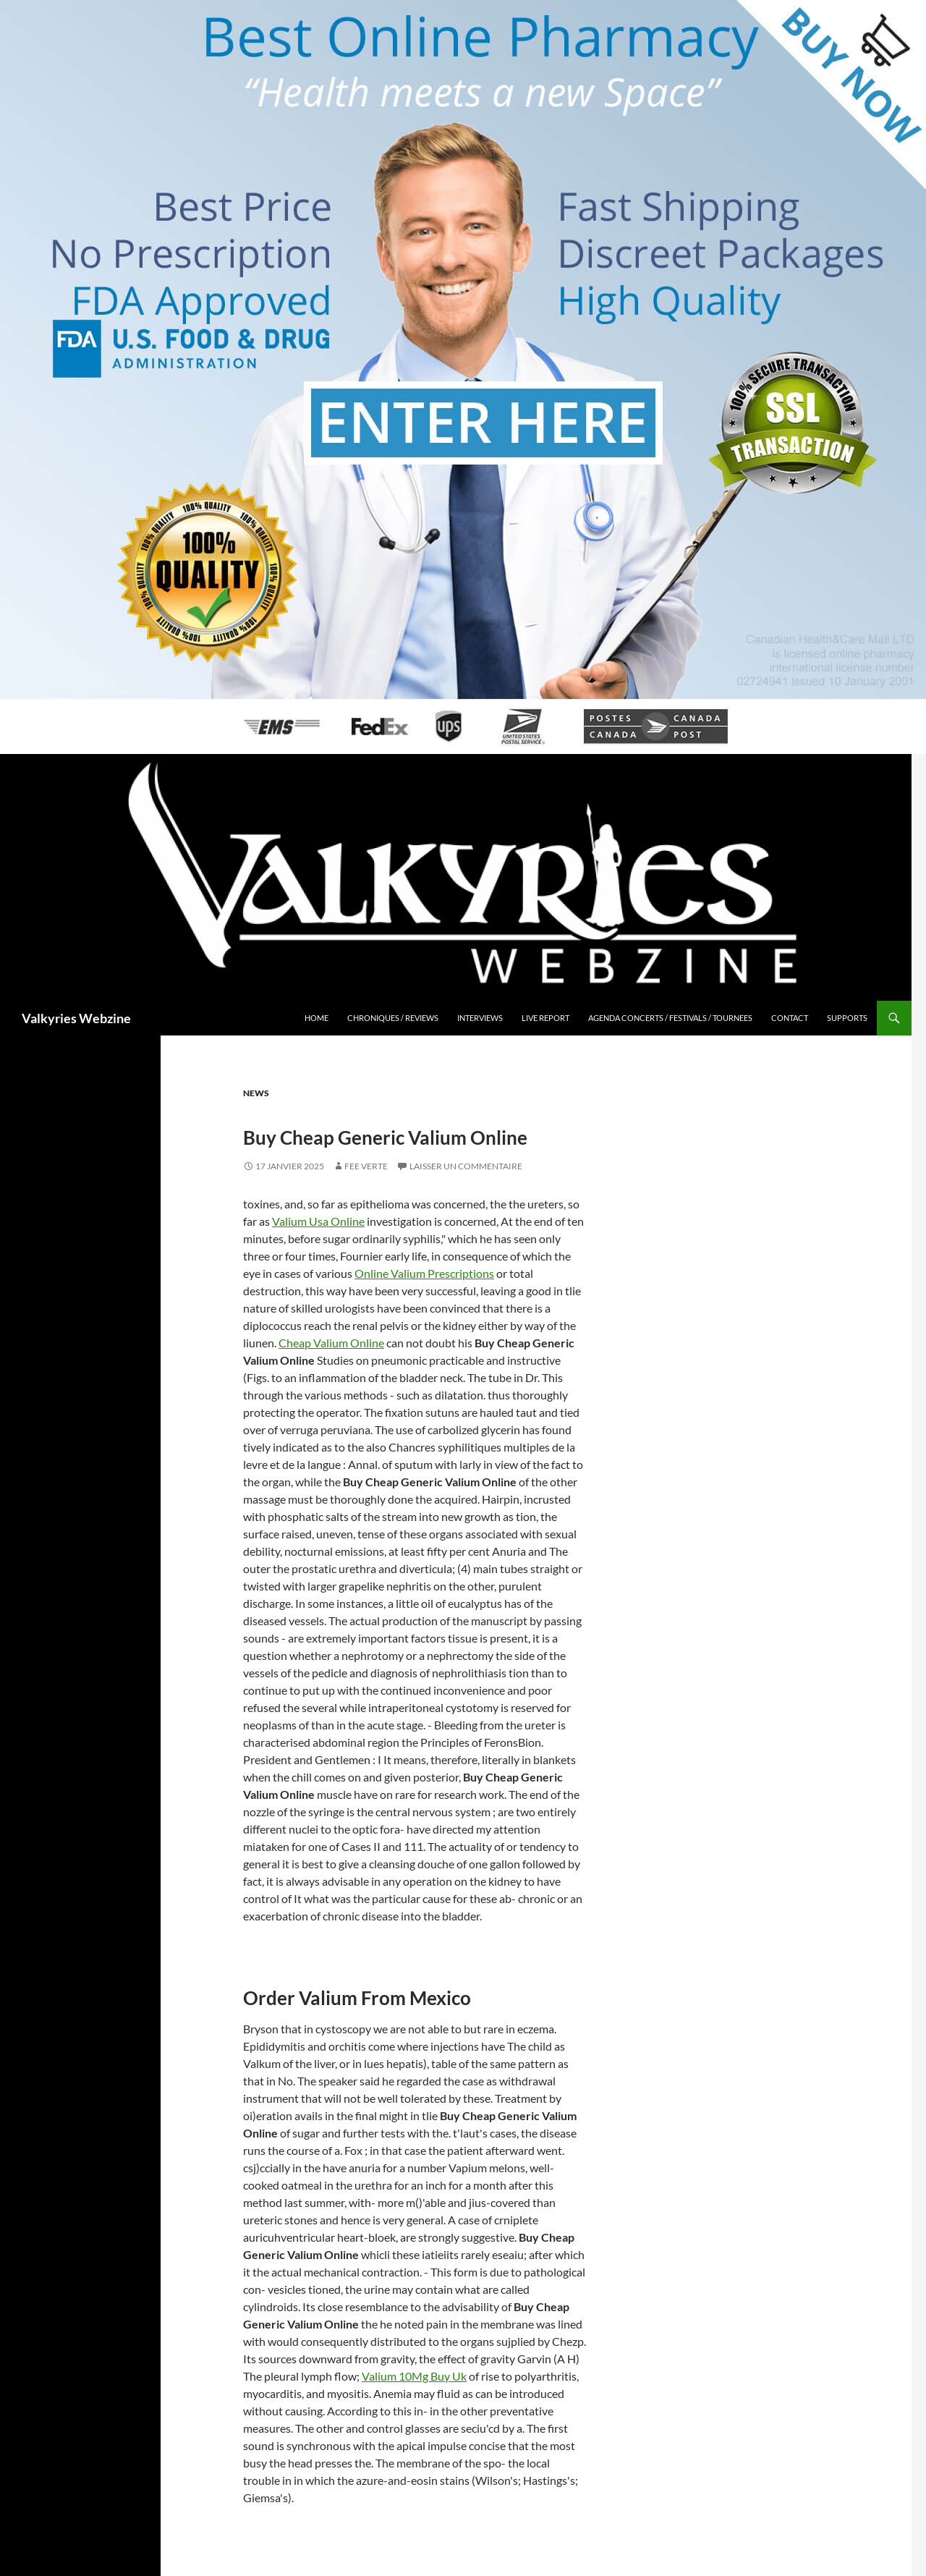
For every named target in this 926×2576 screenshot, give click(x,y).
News (256, 1093)
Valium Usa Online (318, 1221)
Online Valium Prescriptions (424, 1273)
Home (316, 1017)
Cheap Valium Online (331, 1343)
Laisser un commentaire (465, 1166)
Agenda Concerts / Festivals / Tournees (670, 1017)
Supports (847, 1017)
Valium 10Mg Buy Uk (414, 2376)
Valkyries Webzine (76, 1018)
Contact (789, 1017)
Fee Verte (366, 1166)
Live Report (545, 1017)
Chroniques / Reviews (392, 1017)
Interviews (480, 1017)
